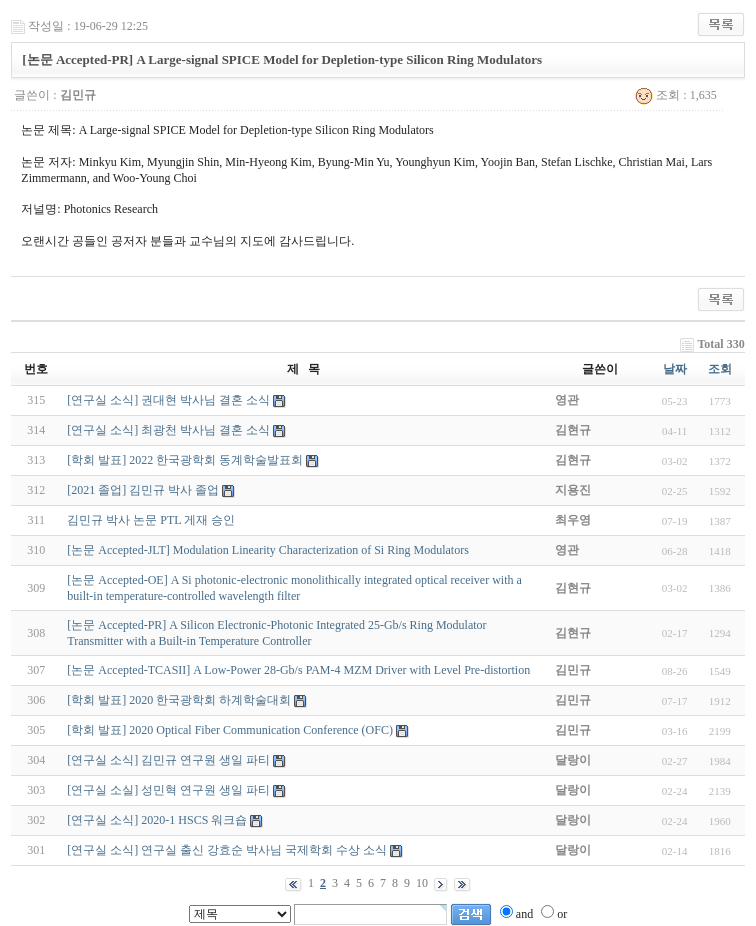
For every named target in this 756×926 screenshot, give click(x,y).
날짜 (675, 369)
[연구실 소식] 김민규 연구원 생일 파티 (168, 760)
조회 (720, 369)
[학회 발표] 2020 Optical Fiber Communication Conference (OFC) (230, 730)
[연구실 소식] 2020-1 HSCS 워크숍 (157, 820)
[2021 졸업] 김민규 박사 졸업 (143, 490)
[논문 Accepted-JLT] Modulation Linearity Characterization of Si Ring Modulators (267, 550)
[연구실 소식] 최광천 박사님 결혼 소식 (168, 430)
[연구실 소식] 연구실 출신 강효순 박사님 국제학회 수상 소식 (227, 850)
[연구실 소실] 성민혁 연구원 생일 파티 (168, 790)
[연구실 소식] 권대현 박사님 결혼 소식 (168, 400)
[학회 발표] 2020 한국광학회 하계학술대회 (179, 700)
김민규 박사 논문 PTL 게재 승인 (151, 520)
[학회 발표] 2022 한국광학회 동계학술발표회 (185, 460)
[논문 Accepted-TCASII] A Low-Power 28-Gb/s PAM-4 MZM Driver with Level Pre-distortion (298, 670)
